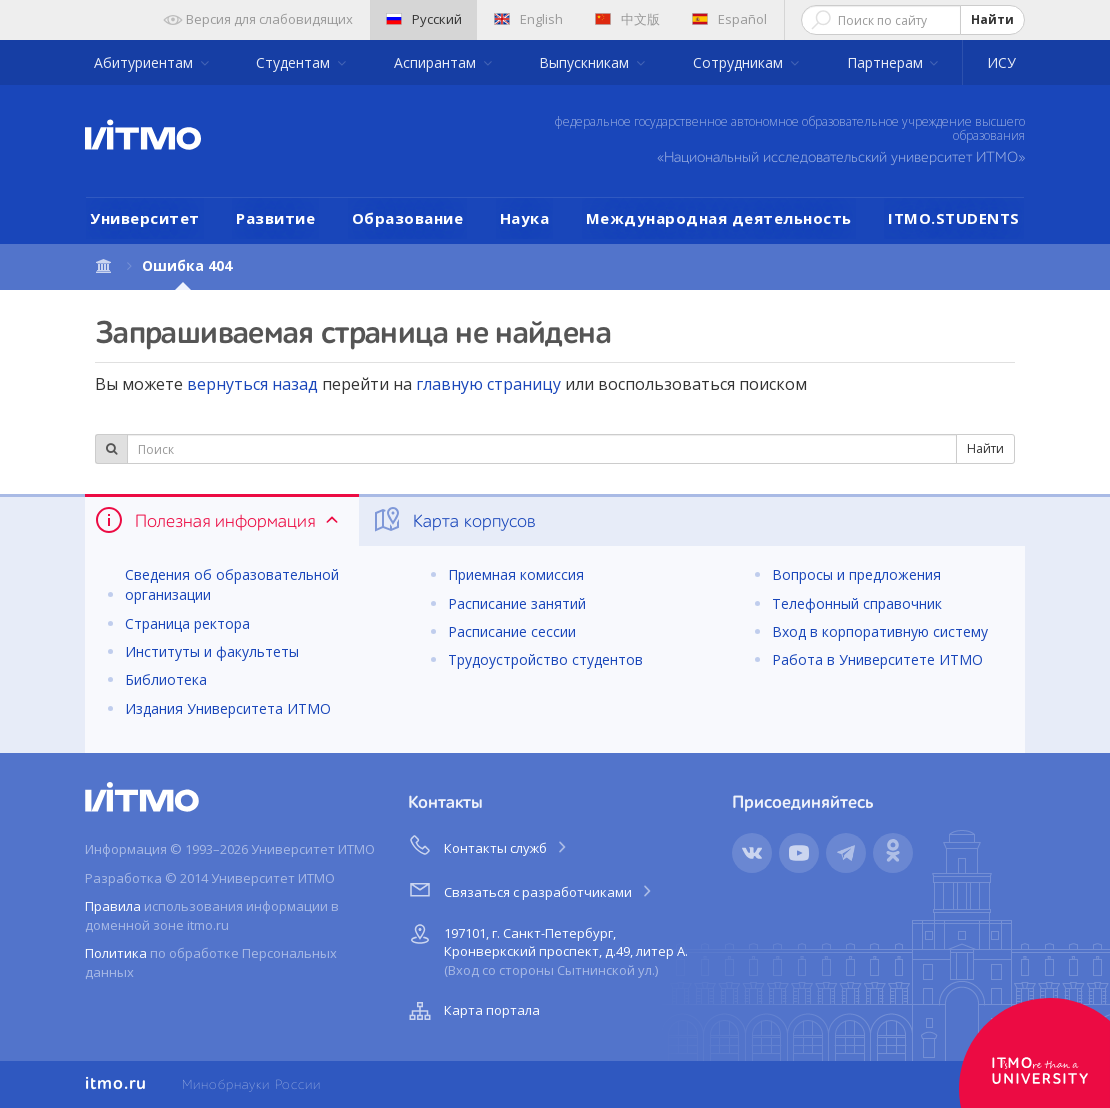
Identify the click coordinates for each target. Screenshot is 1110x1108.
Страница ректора (187, 623)
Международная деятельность (719, 218)
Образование (408, 218)
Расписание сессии (512, 631)
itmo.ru (116, 1084)
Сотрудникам (740, 62)
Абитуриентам (145, 62)
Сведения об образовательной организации (232, 584)
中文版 (627, 19)
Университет (145, 218)
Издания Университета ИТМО (228, 708)
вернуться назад (252, 384)
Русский (424, 19)
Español (729, 19)
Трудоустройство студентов (545, 659)
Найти (992, 19)
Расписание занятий (517, 603)
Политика (116, 953)
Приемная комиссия (516, 574)
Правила (113, 906)
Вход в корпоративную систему (880, 631)
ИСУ (1001, 62)
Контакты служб (489, 845)
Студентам (295, 62)
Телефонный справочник (857, 603)
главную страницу (488, 384)
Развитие (275, 218)
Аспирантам (437, 62)
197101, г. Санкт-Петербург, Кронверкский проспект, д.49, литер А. (546, 948)
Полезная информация (218, 520)
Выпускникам (586, 62)
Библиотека (166, 679)
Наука (525, 218)
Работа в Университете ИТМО (877, 659)
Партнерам (887, 62)
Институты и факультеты (212, 651)
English (528, 19)
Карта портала (472, 1011)
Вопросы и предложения (856, 574)
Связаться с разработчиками (531, 889)
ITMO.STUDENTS (954, 218)
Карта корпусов (453, 520)
